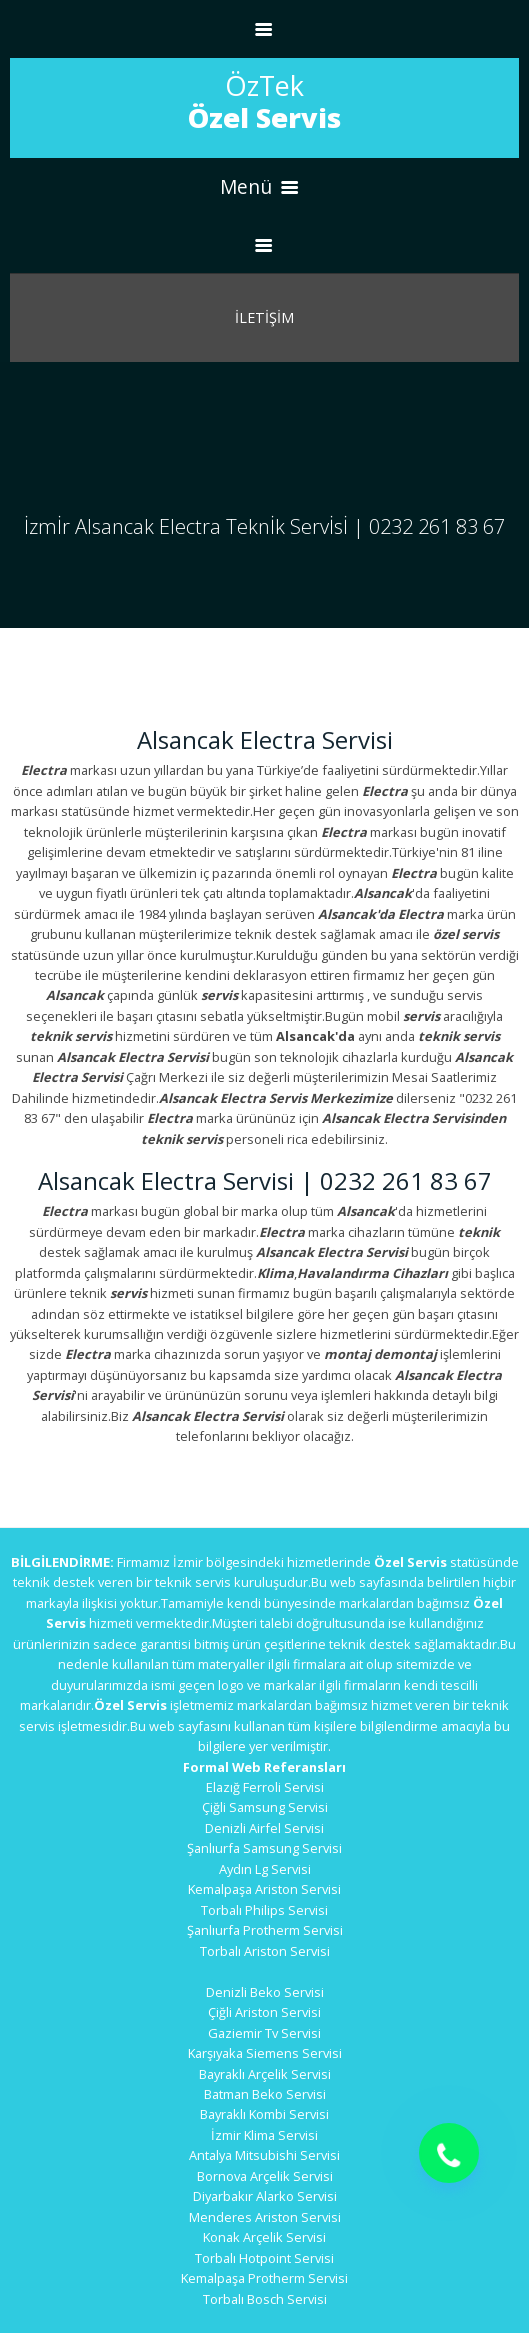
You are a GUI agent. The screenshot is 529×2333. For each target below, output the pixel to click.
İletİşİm (264, 317)
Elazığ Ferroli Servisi (265, 1787)
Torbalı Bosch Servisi (265, 2299)
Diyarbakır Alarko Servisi (265, 2196)
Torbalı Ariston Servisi (265, 1951)
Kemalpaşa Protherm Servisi (264, 2278)
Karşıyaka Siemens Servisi (265, 2053)
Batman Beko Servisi (265, 2094)
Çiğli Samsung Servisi (265, 1807)
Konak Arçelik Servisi (264, 2237)
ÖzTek (264, 101)
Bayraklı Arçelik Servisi (265, 2074)
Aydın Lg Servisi (265, 1869)
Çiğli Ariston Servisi (264, 2012)
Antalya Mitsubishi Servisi (264, 2155)
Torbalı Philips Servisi (264, 1910)
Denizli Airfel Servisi (264, 1828)
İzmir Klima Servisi (264, 2135)
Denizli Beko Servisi (265, 1992)
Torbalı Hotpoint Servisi (264, 2258)
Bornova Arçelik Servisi (265, 2176)
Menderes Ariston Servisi (265, 2217)
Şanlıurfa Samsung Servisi (264, 1848)
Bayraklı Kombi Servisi (264, 2114)
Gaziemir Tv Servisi (264, 2033)
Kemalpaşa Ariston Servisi (264, 1889)
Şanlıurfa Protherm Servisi (265, 1930)
